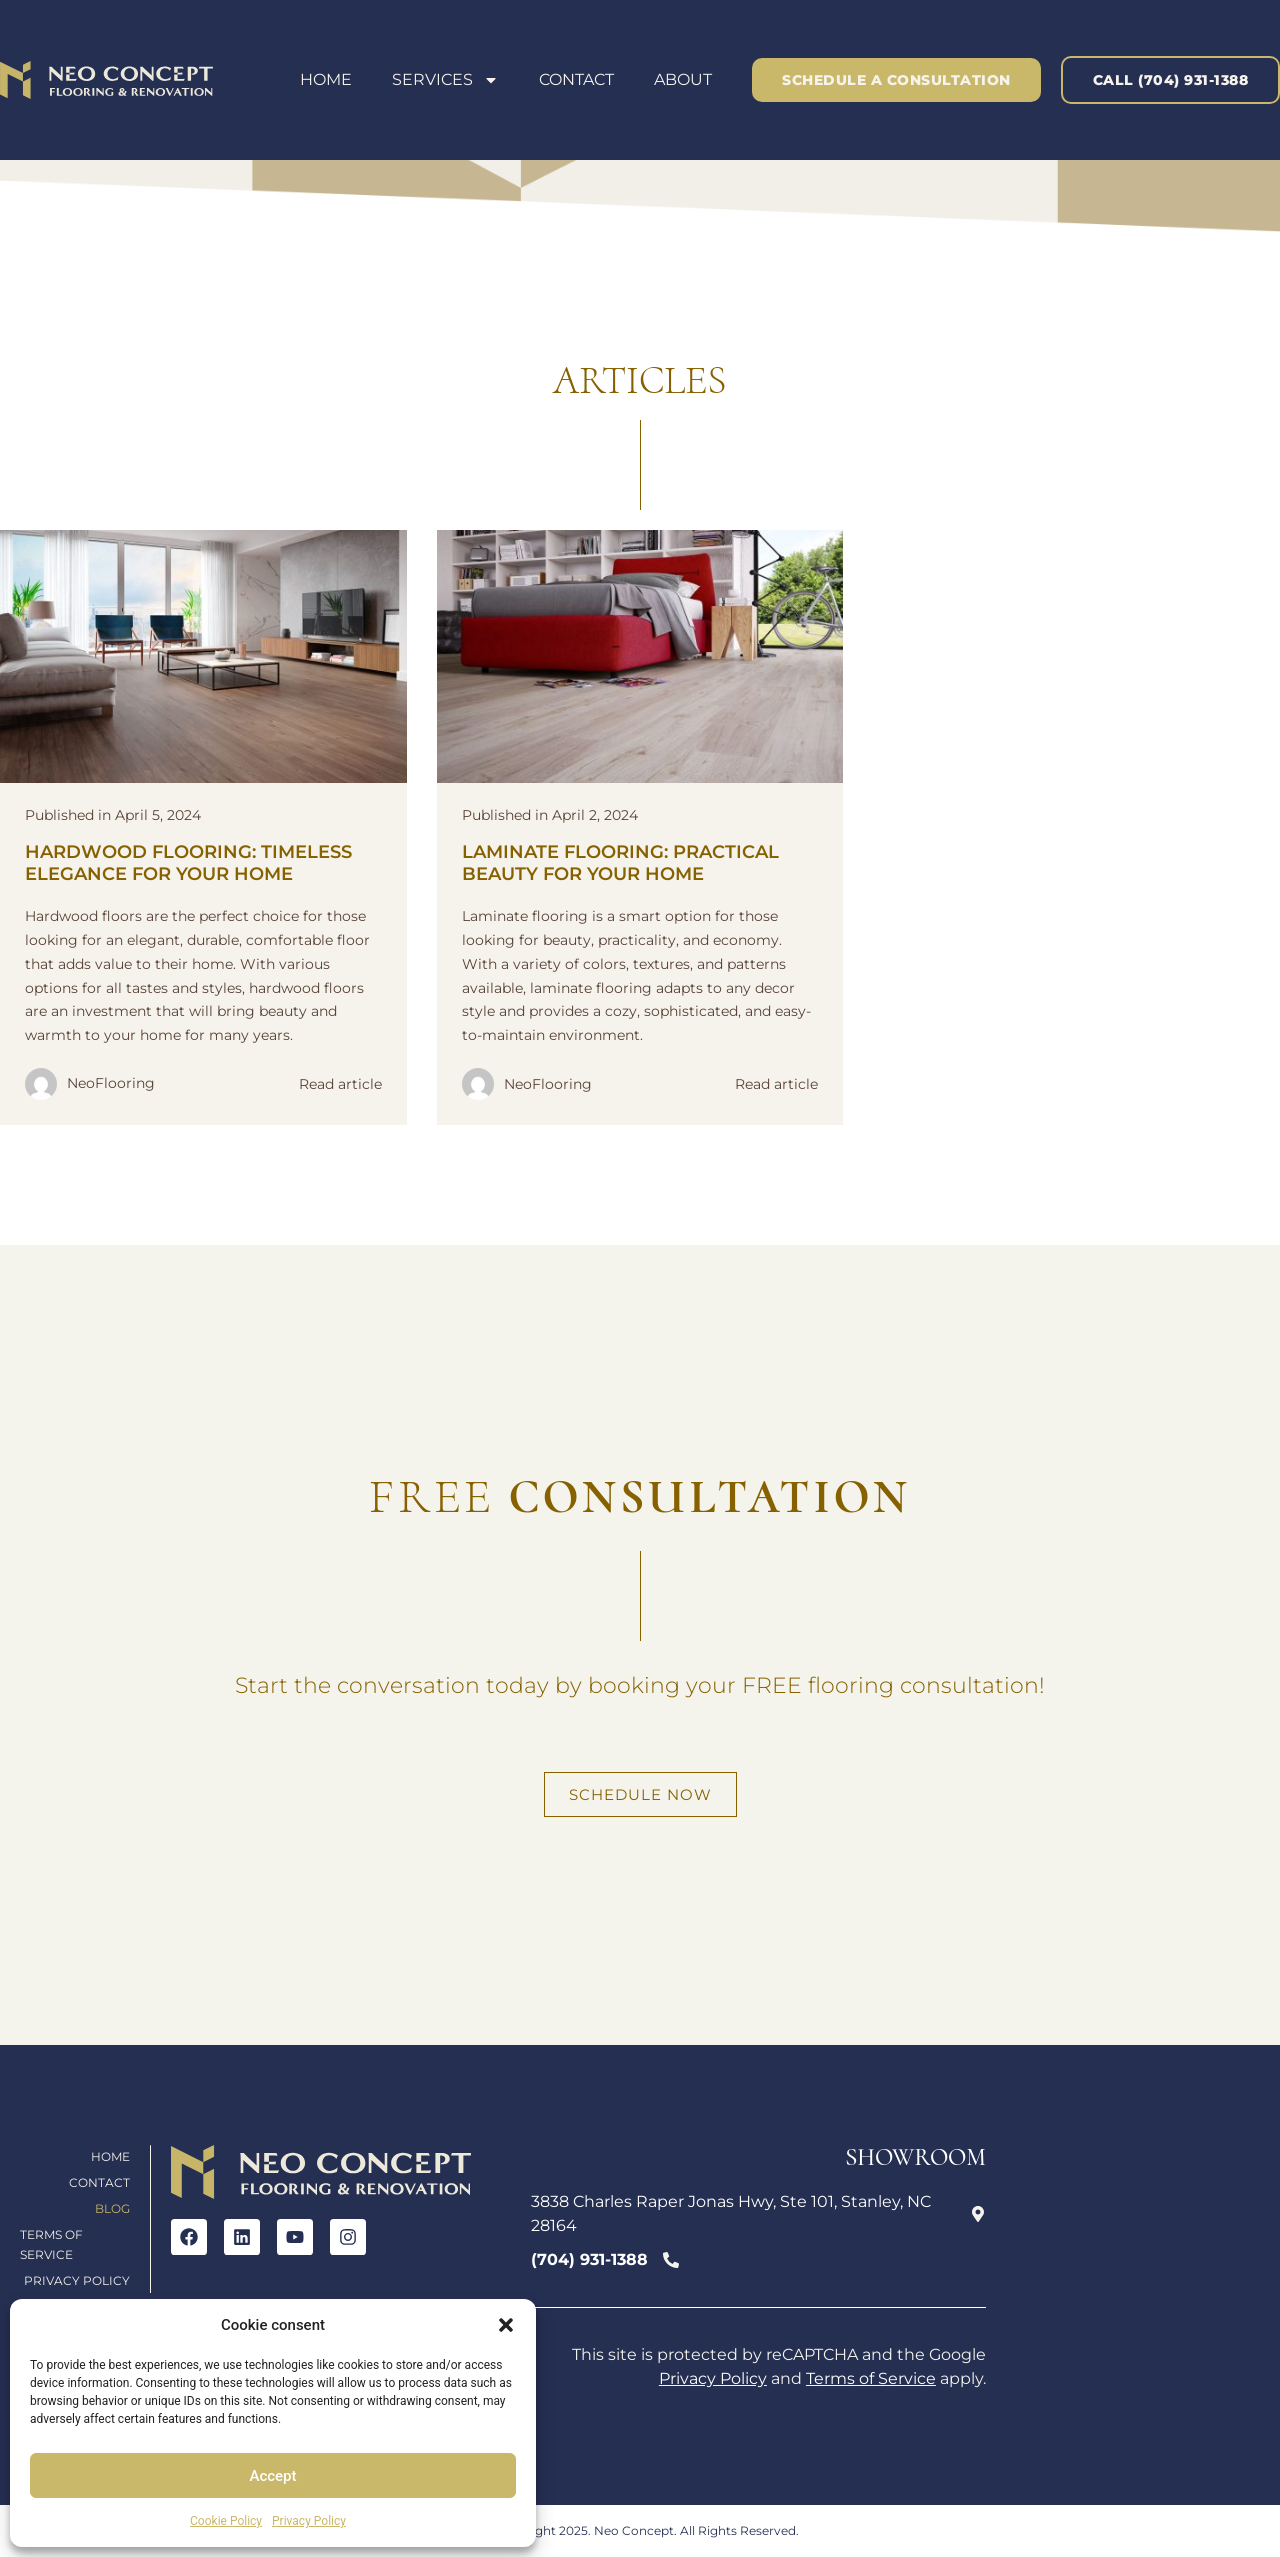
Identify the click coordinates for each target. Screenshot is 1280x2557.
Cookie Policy (226, 2521)
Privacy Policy (309, 2521)
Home (326, 79)
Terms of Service (51, 2244)
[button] (506, 2325)
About (683, 79)
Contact (576, 79)
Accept (272, 2476)
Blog (112, 2208)
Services (445, 80)
